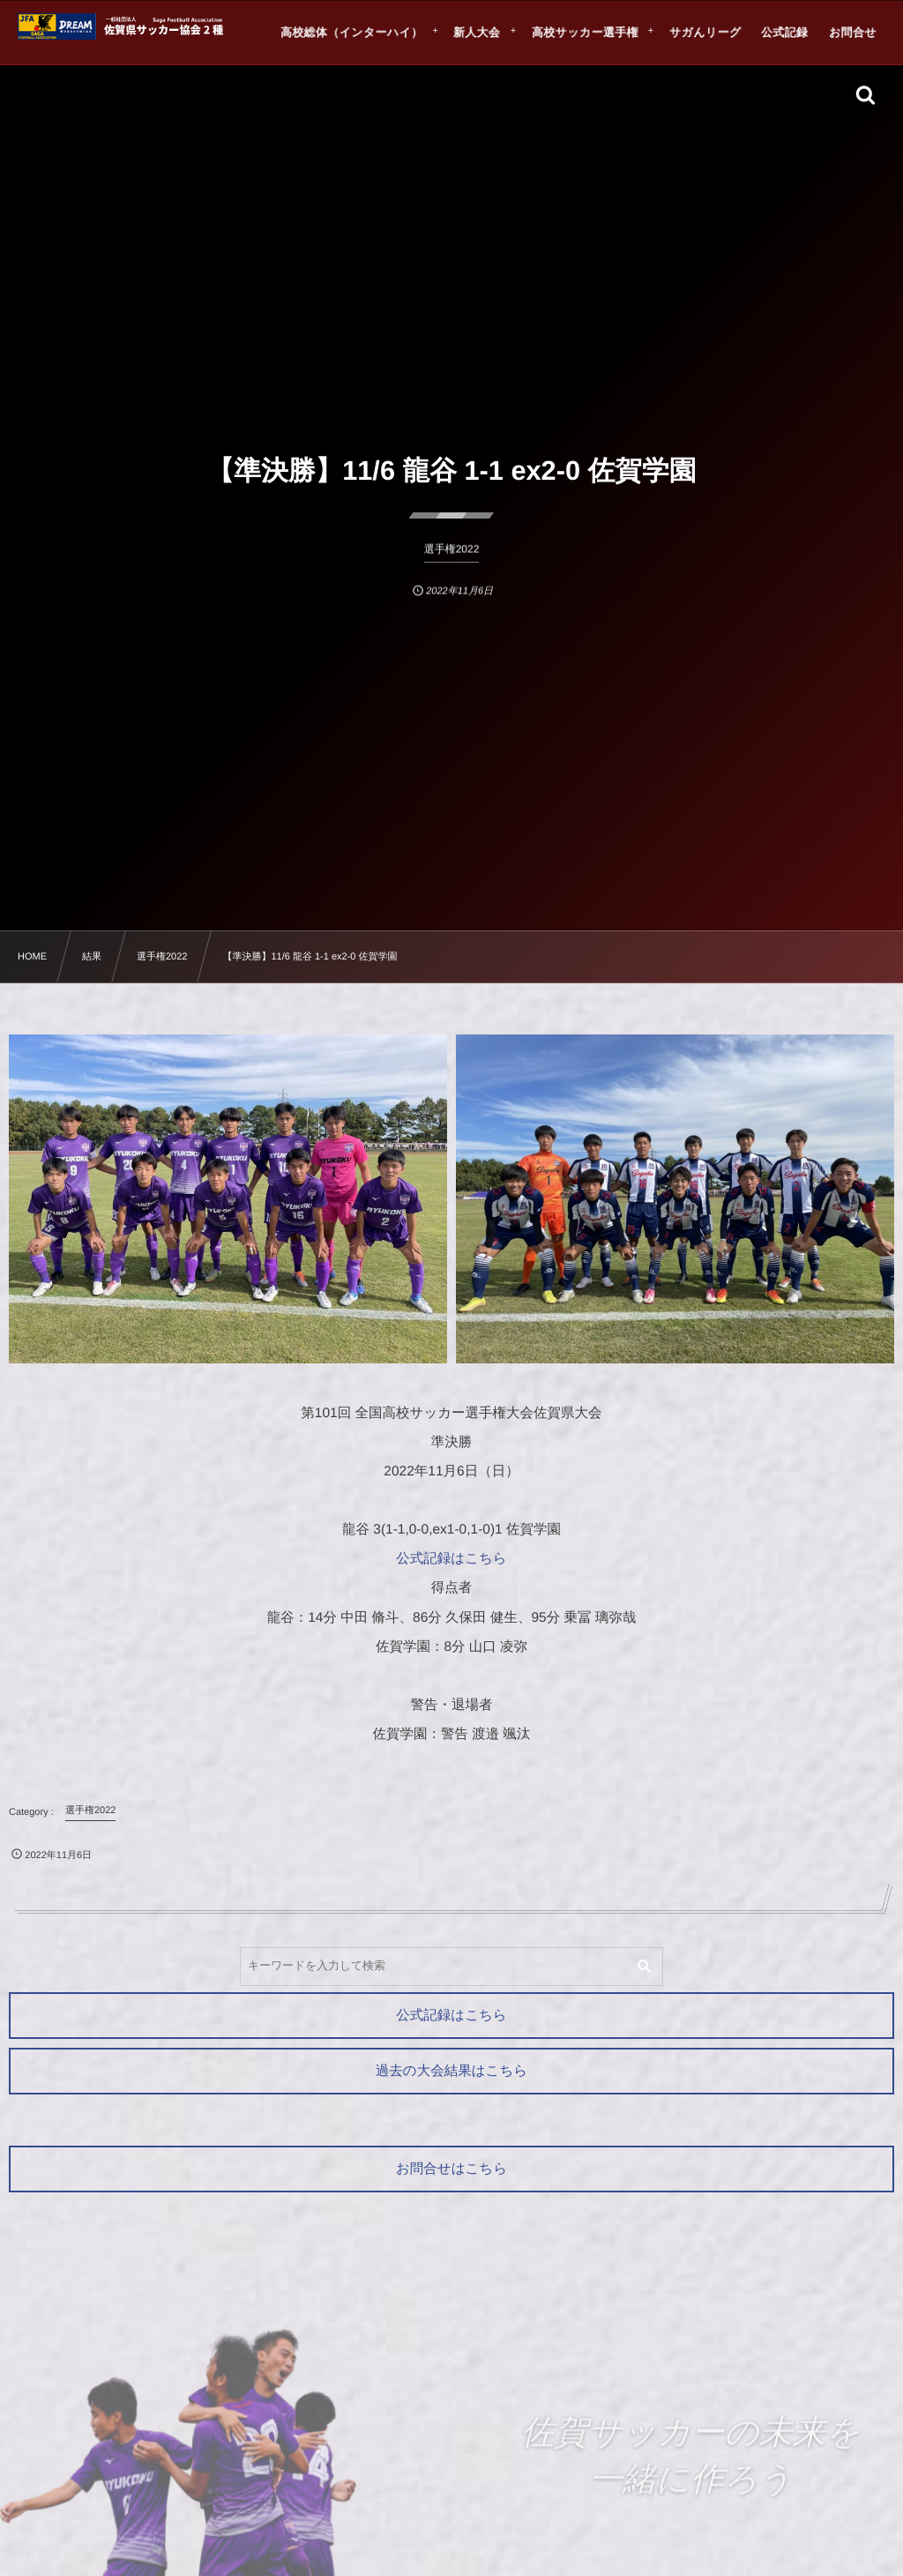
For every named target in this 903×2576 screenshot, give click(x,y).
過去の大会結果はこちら (451, 2071)
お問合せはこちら (451, 2169)
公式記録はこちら (451, 1558)
